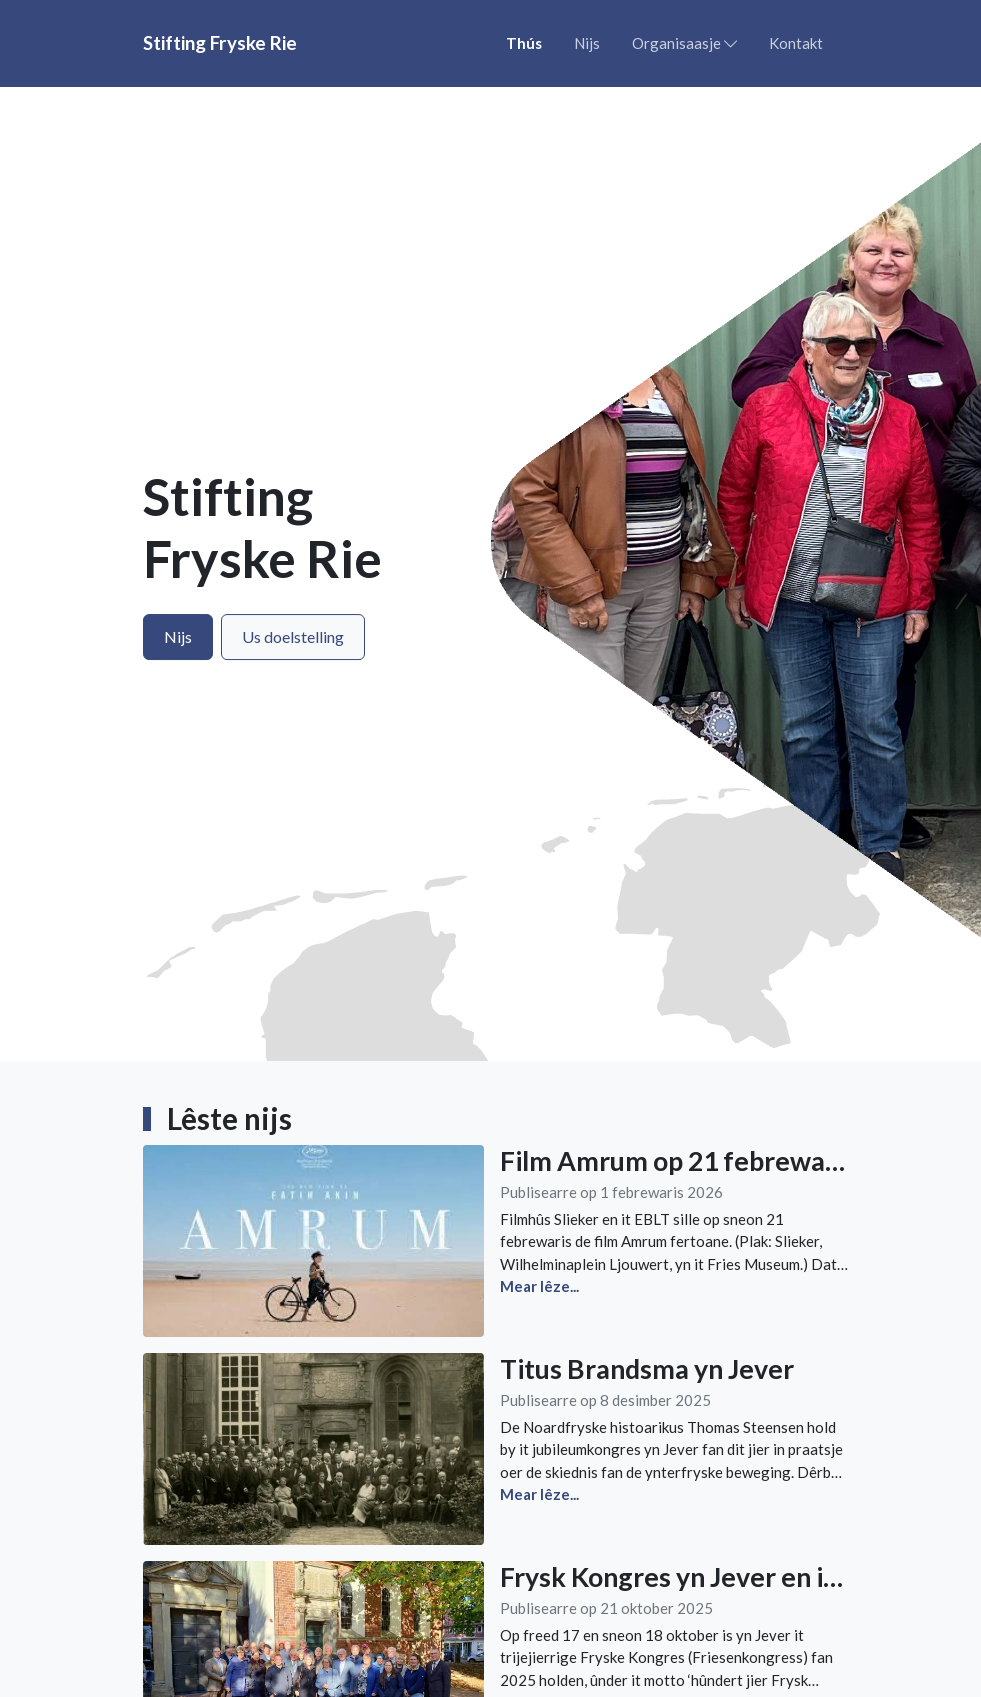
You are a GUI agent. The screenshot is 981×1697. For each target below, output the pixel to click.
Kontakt (796, 43)
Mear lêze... (539, 1286)
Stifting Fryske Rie (220, 42)
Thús (524, 43)
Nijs (587, 43)
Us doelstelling (293, 636)
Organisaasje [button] (684, 43)
